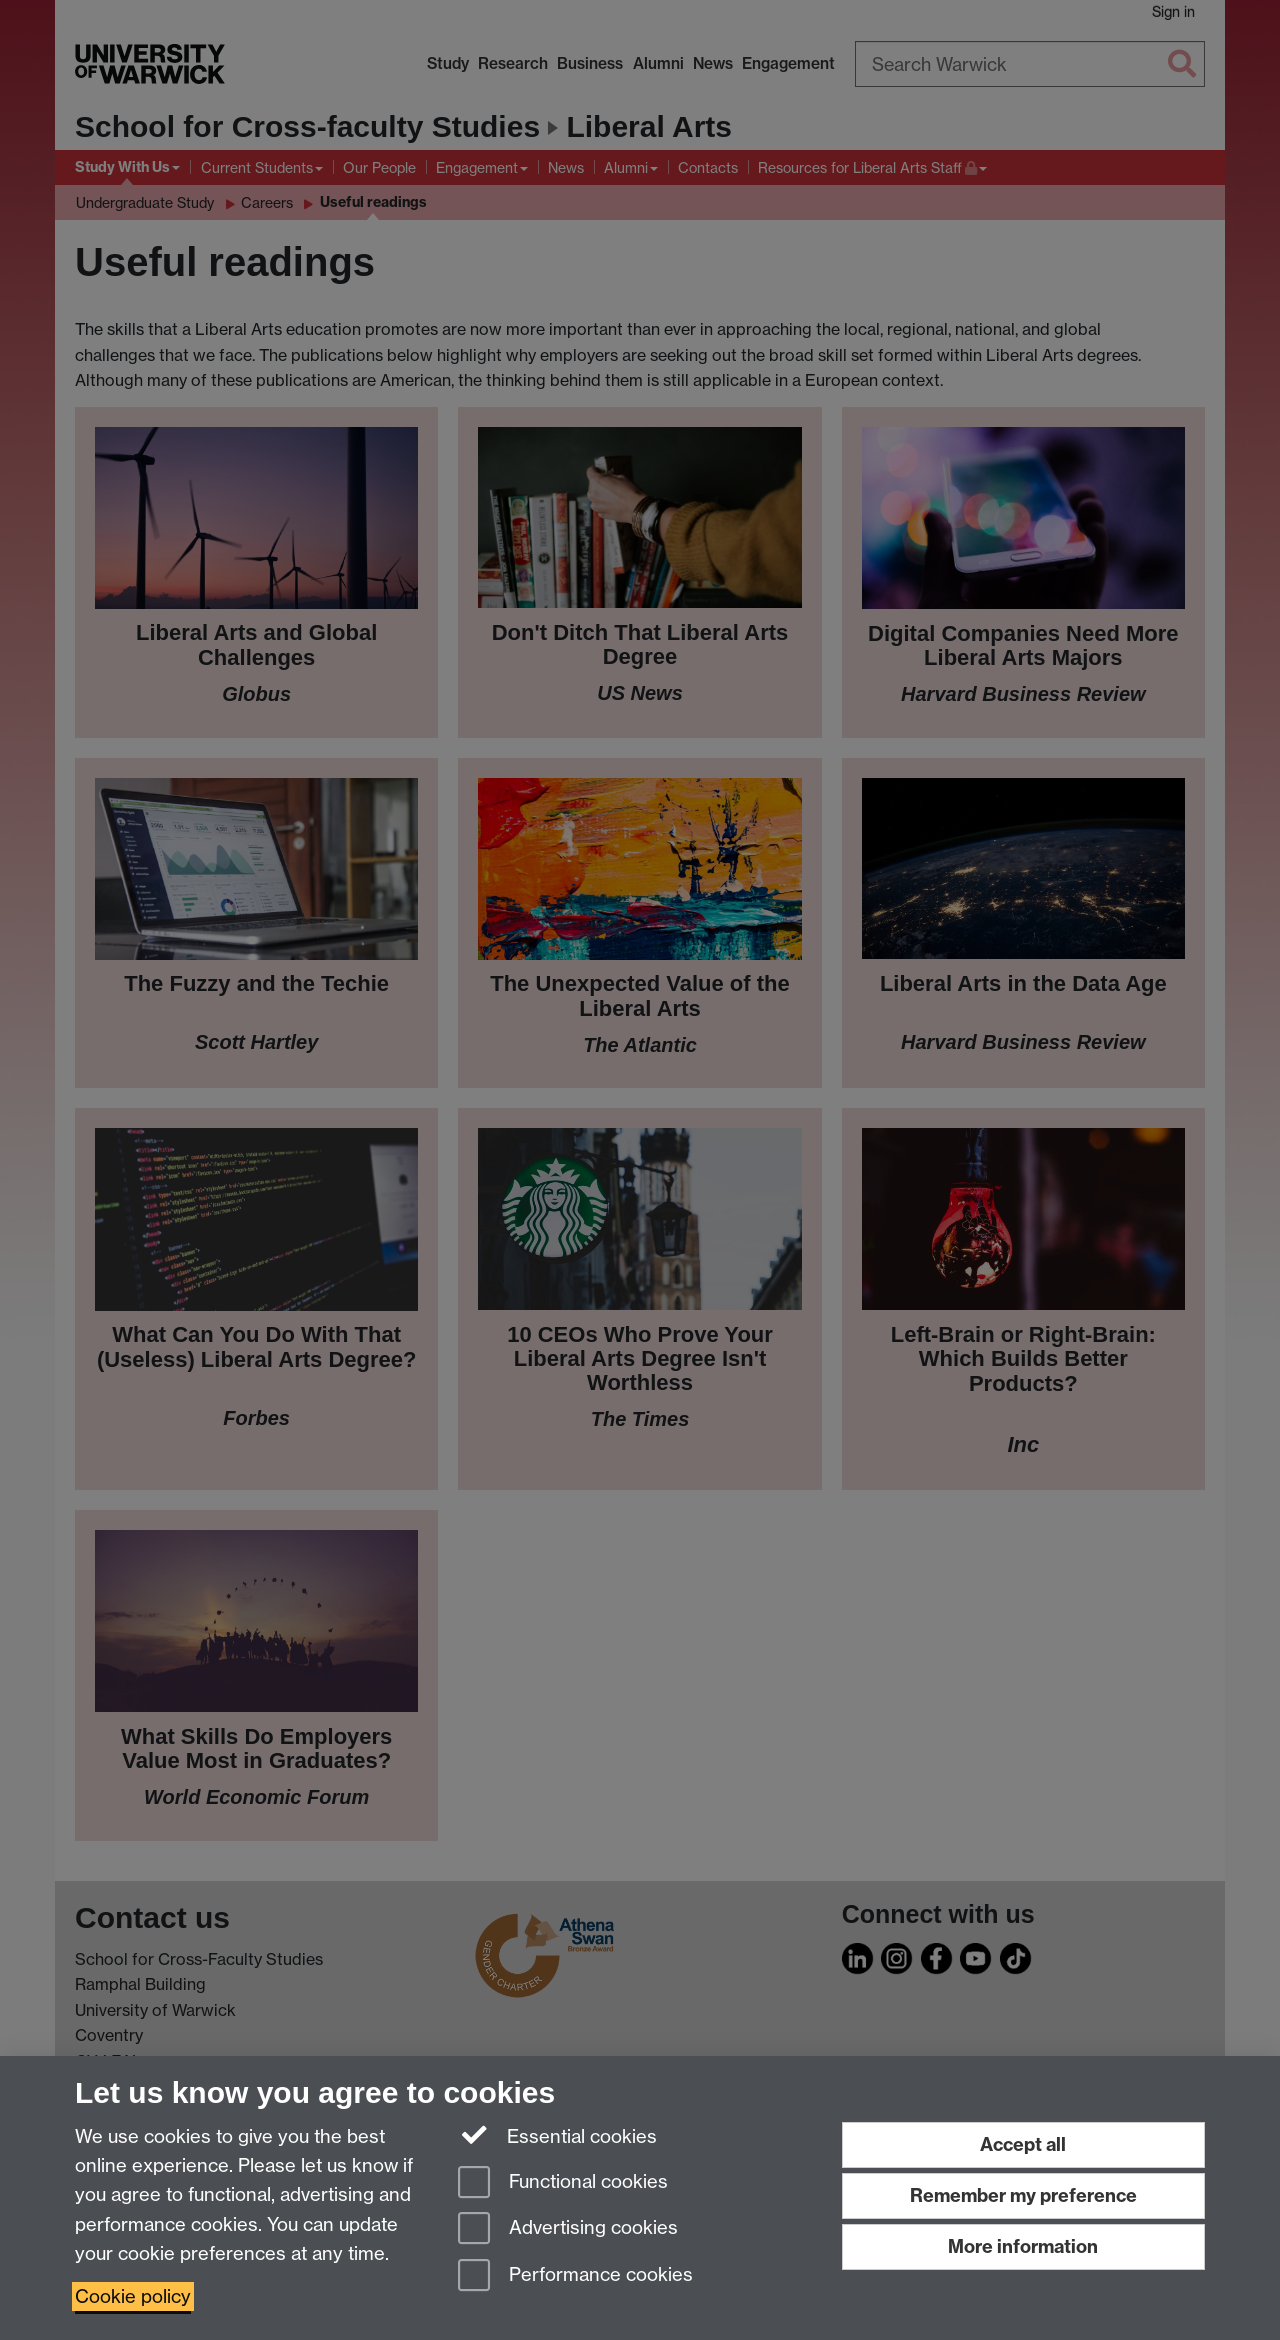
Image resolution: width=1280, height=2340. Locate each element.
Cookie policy (133, 2296)
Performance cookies (575, 2276)
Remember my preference (1023, 2195)
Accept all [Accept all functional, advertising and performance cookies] (1023, 2144)
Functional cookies (563, 2183)
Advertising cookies (568, 2229)
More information (1023, 2246)
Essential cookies (557, 2135)
